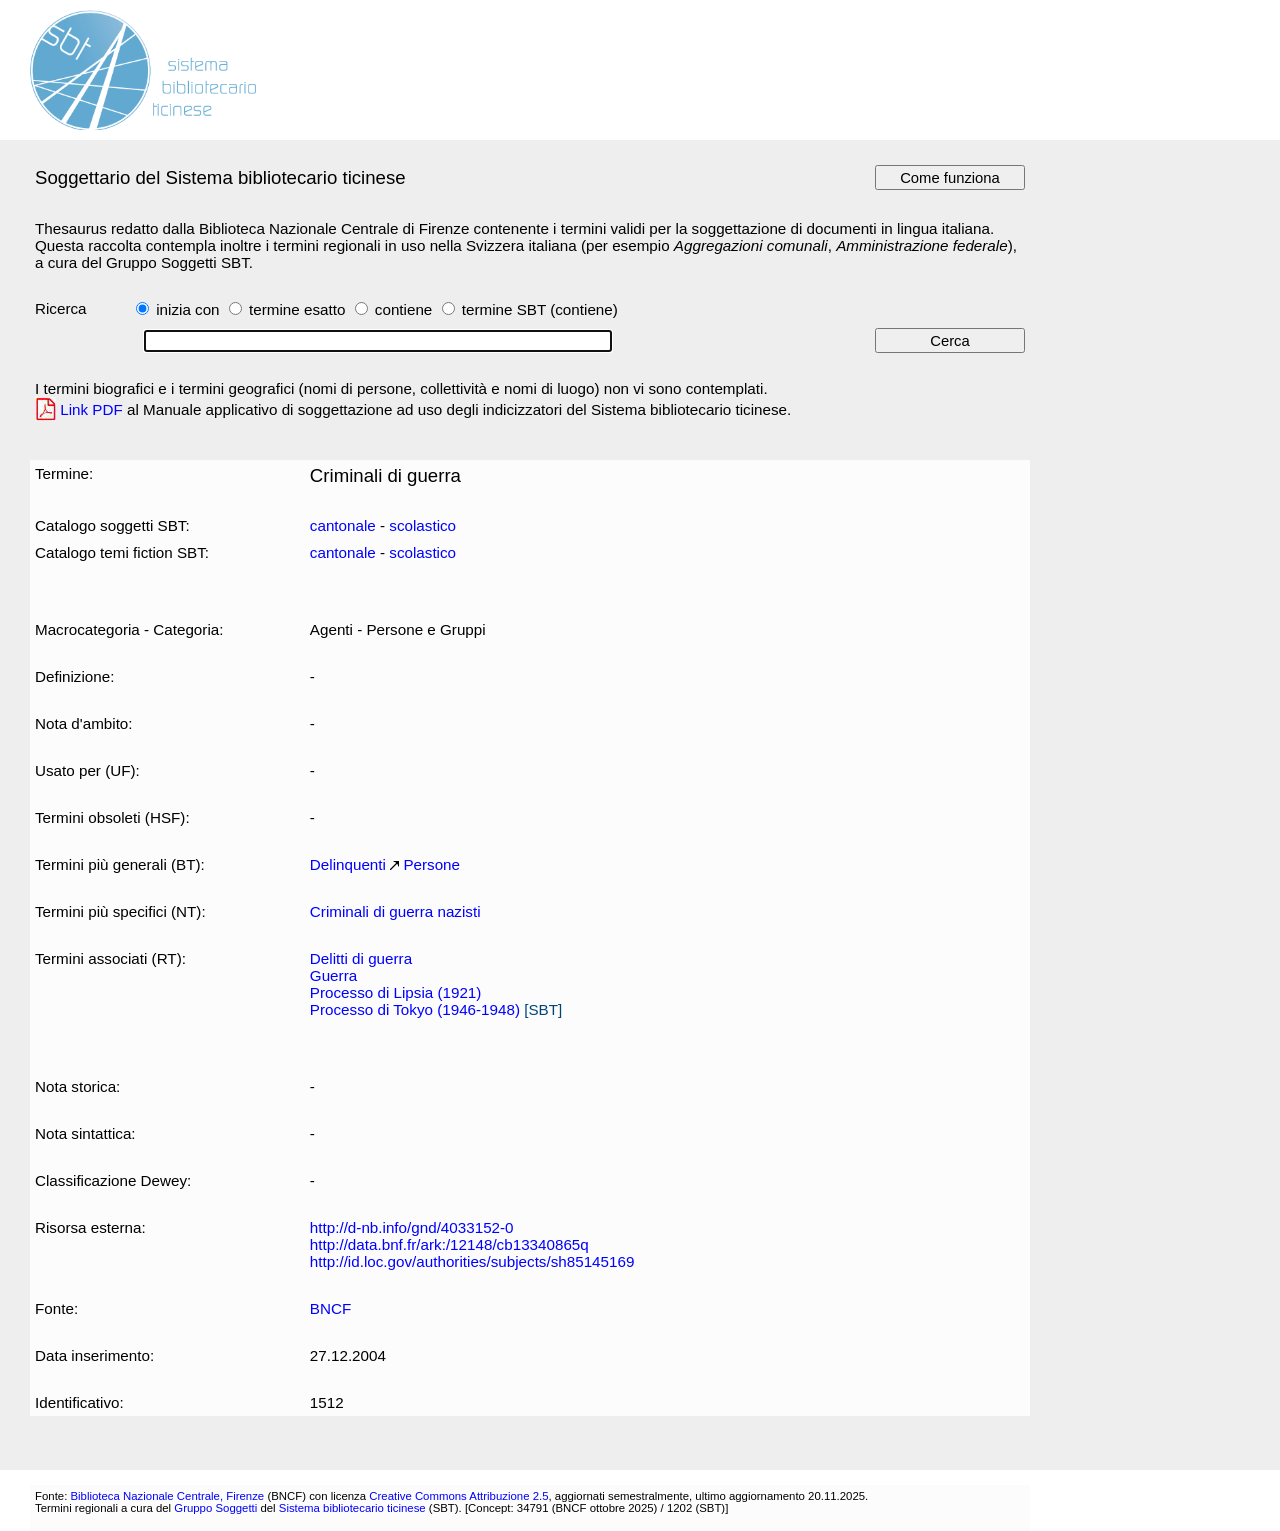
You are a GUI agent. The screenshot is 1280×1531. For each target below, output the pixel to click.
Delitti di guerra (361, 958)
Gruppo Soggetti (215, 1508)
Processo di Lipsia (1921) (396, 992)
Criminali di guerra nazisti (395, 911)
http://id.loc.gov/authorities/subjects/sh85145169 (472, 1261)
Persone (431, 864)
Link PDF (91, 409)
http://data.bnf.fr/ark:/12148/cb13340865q (449, 1244)
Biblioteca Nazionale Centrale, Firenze (167, 1496)
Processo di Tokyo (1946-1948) (415, 1009)
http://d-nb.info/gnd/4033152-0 (412, 1227)
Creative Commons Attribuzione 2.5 (458, 1496)
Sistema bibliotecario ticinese (352, 1508)
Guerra (333, 975)
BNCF (330, 1308)
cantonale (343, 525)
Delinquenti (348, 864)
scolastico (422, 525)
